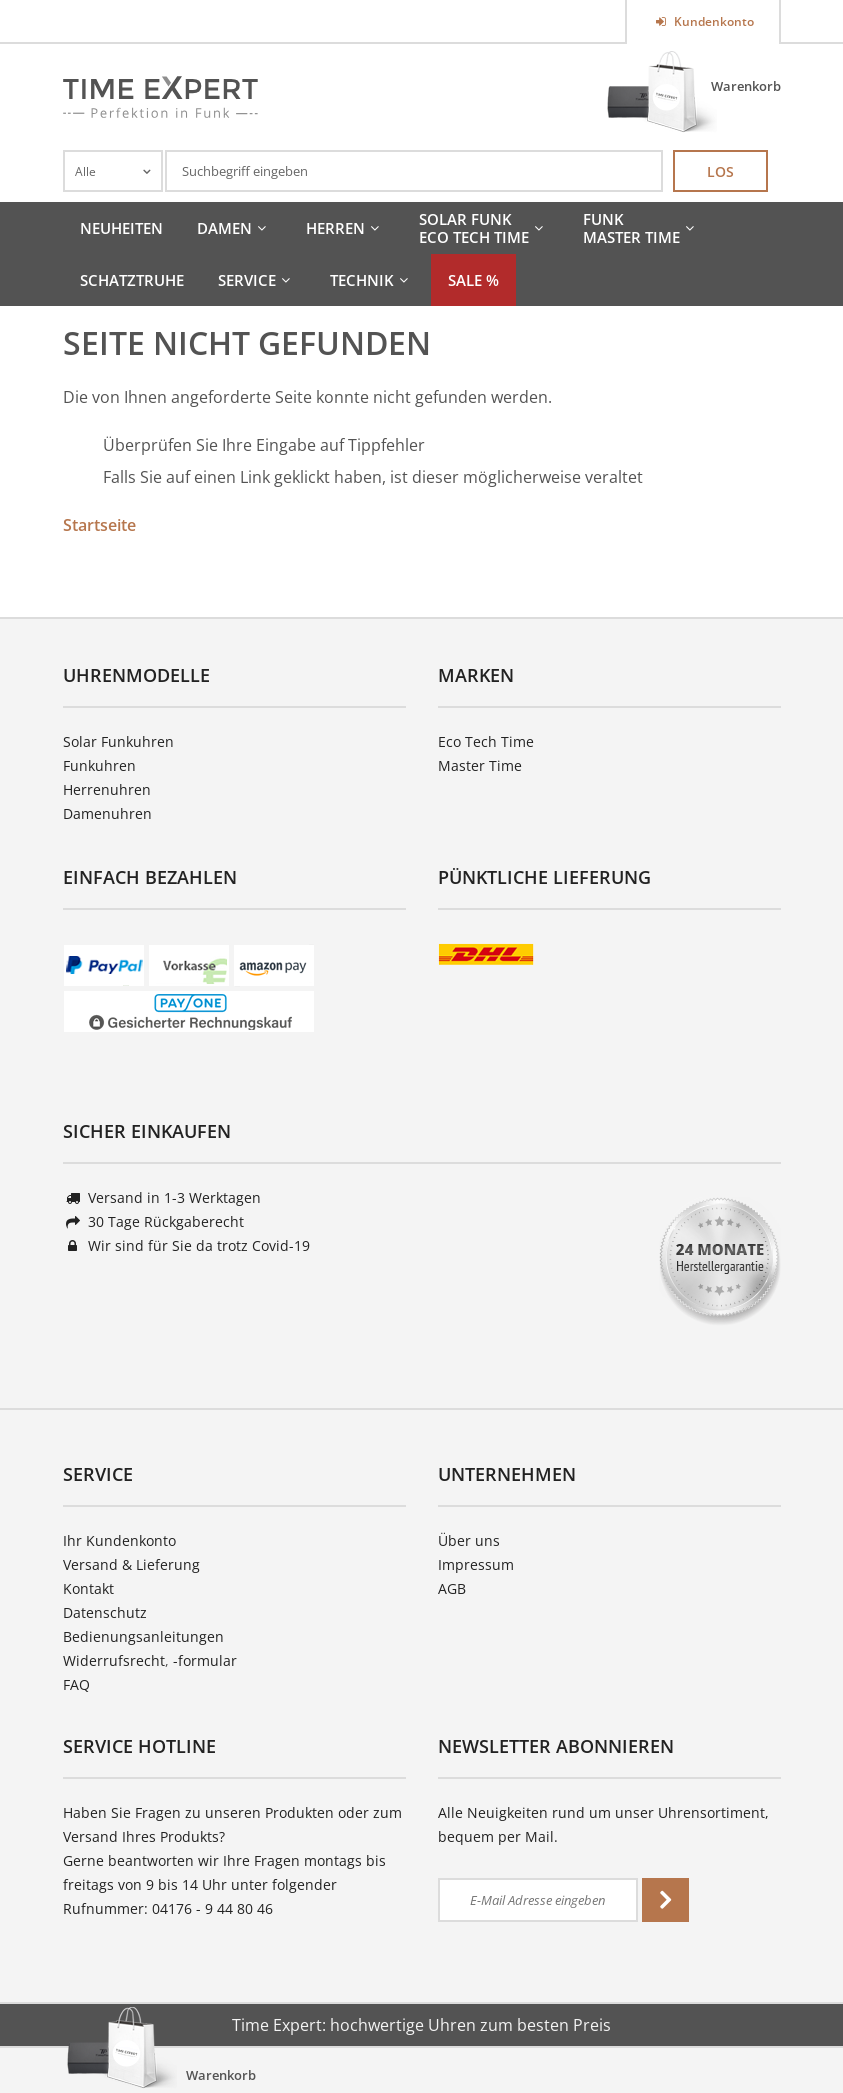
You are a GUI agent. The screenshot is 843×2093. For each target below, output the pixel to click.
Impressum (476, 1564)
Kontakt (88, 1588)
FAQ (76, 1684)
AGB (452, 1588)
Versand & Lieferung (131, 1564)
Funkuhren (99, 765)
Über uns (469, 1540)
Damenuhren (107, 813)
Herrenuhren (107, 789)
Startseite (99, 525)
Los (720, 171)
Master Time (480, 765)
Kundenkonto (712, 21)
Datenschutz (105, 1612)
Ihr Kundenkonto (119, 1540)
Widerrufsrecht (114, 1660)
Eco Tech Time (486, 741)
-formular (205, 1660)
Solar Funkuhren (118, 741)
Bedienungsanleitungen (143, 1636)
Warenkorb (746, 86)
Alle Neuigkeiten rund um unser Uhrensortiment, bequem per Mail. (603, 1824)
